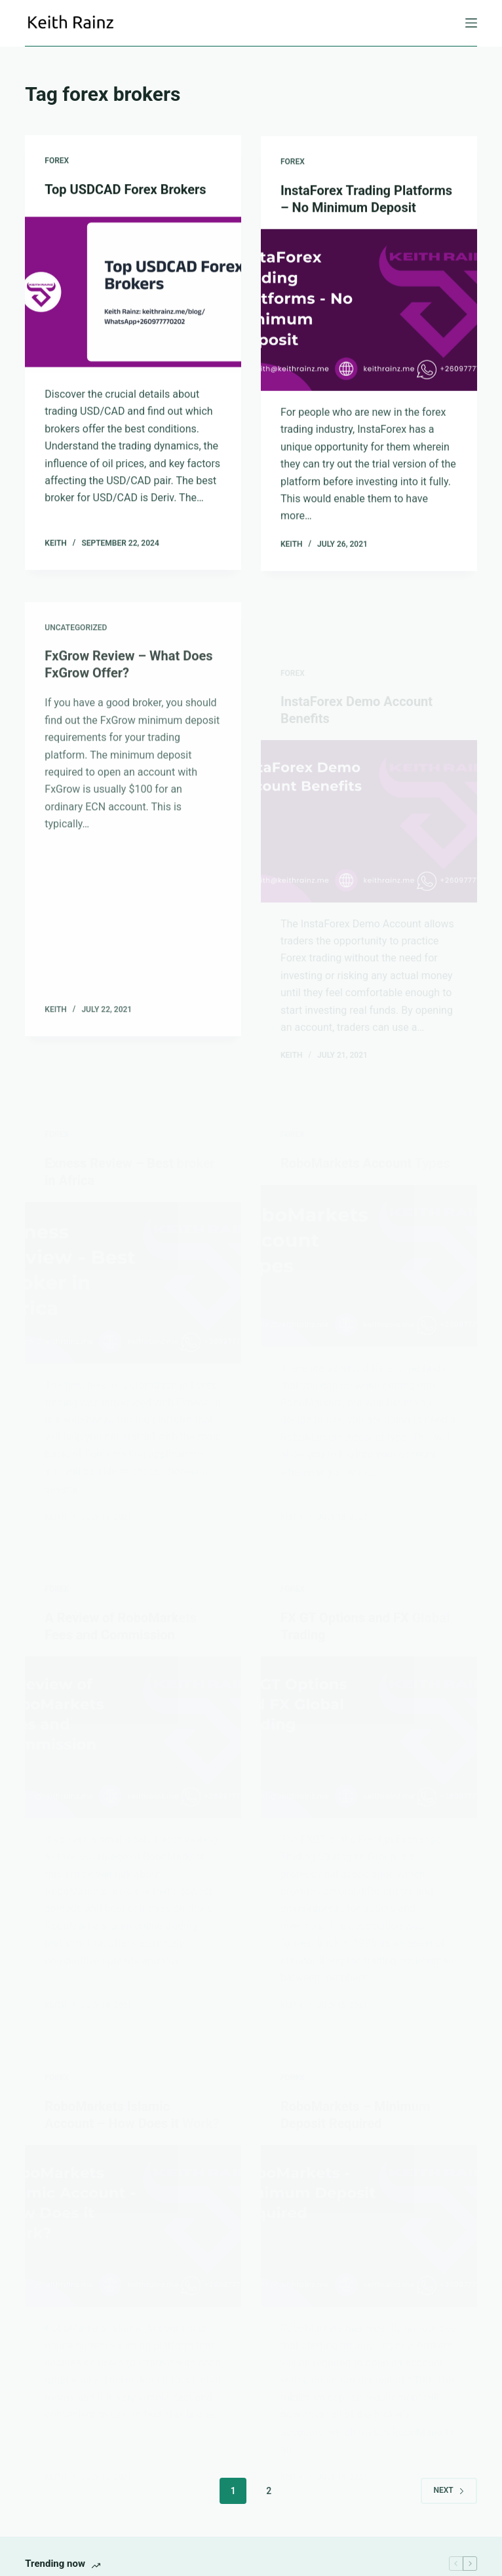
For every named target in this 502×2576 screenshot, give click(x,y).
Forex (57, 161)
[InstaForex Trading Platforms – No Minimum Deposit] (369, 311)
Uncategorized (76, 649)
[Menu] (471, 23)
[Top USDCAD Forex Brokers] (133, 292)
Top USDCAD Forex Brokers (125, 190)
